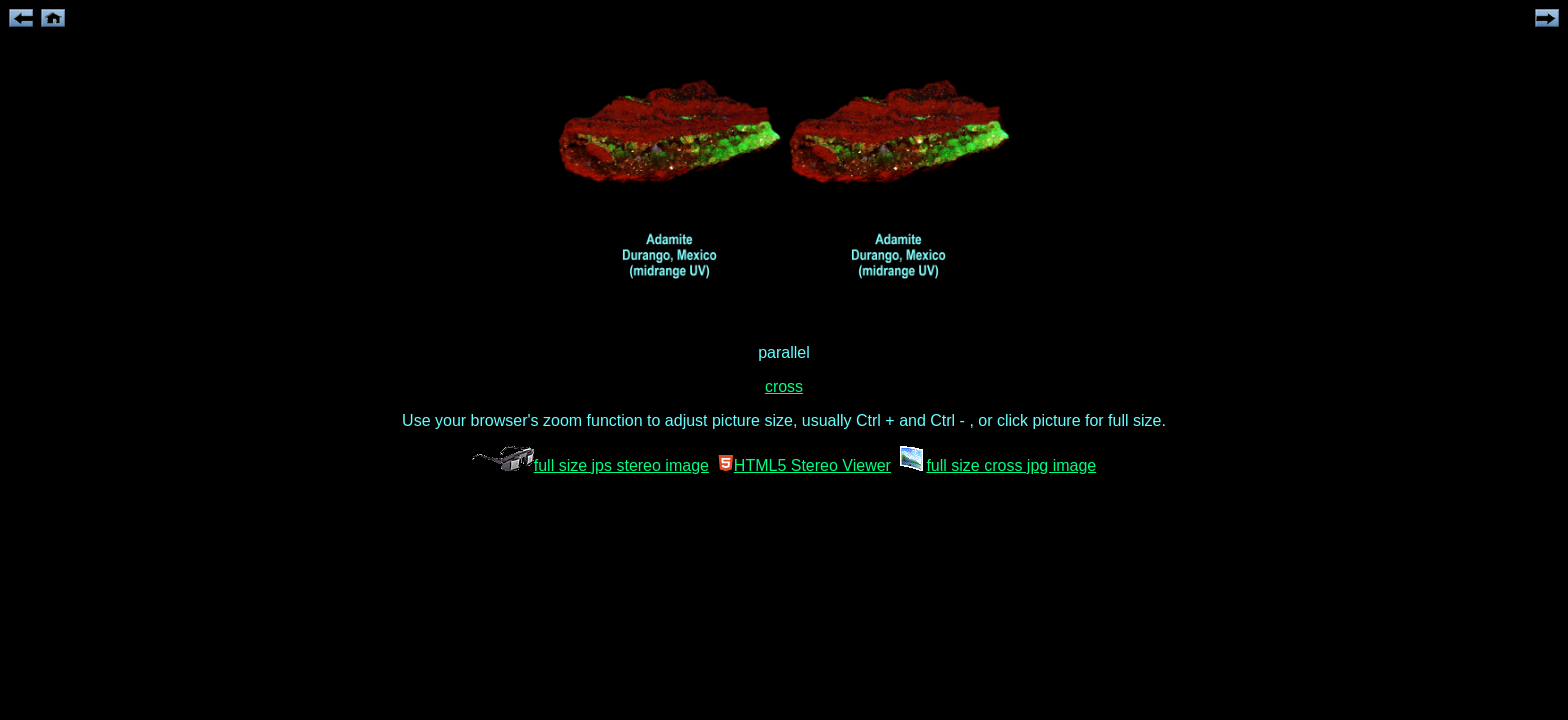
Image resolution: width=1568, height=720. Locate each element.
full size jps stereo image (590, 465)
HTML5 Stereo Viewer (804, 465)
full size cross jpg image (995, 465)
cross (784, 386)
